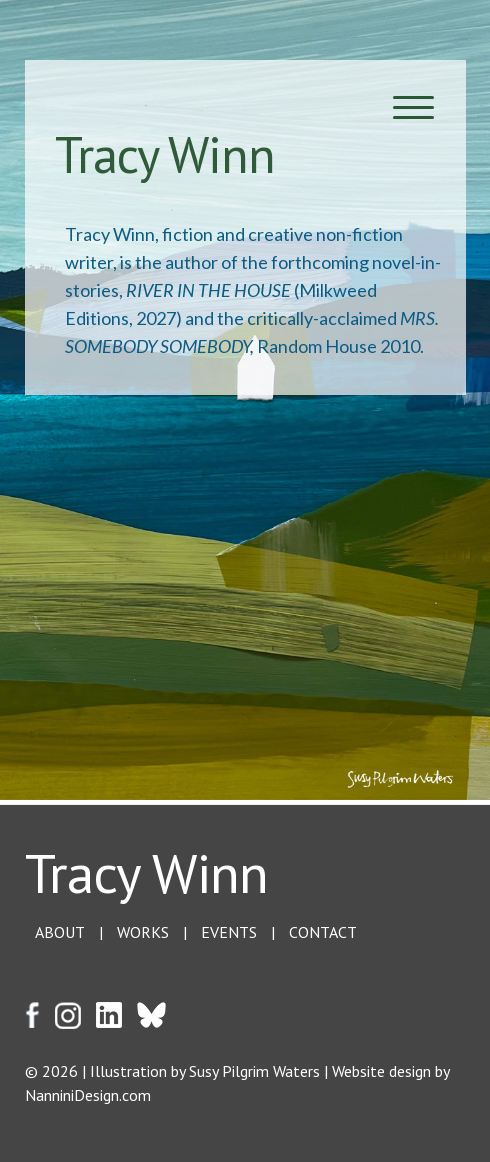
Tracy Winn (146, 872)
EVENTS (229, 932)
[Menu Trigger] (413, 107)
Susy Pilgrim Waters (254, 1071)
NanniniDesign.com (88, 1095)
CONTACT (323, 932)
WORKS (143, 932)
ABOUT (60, 932)
